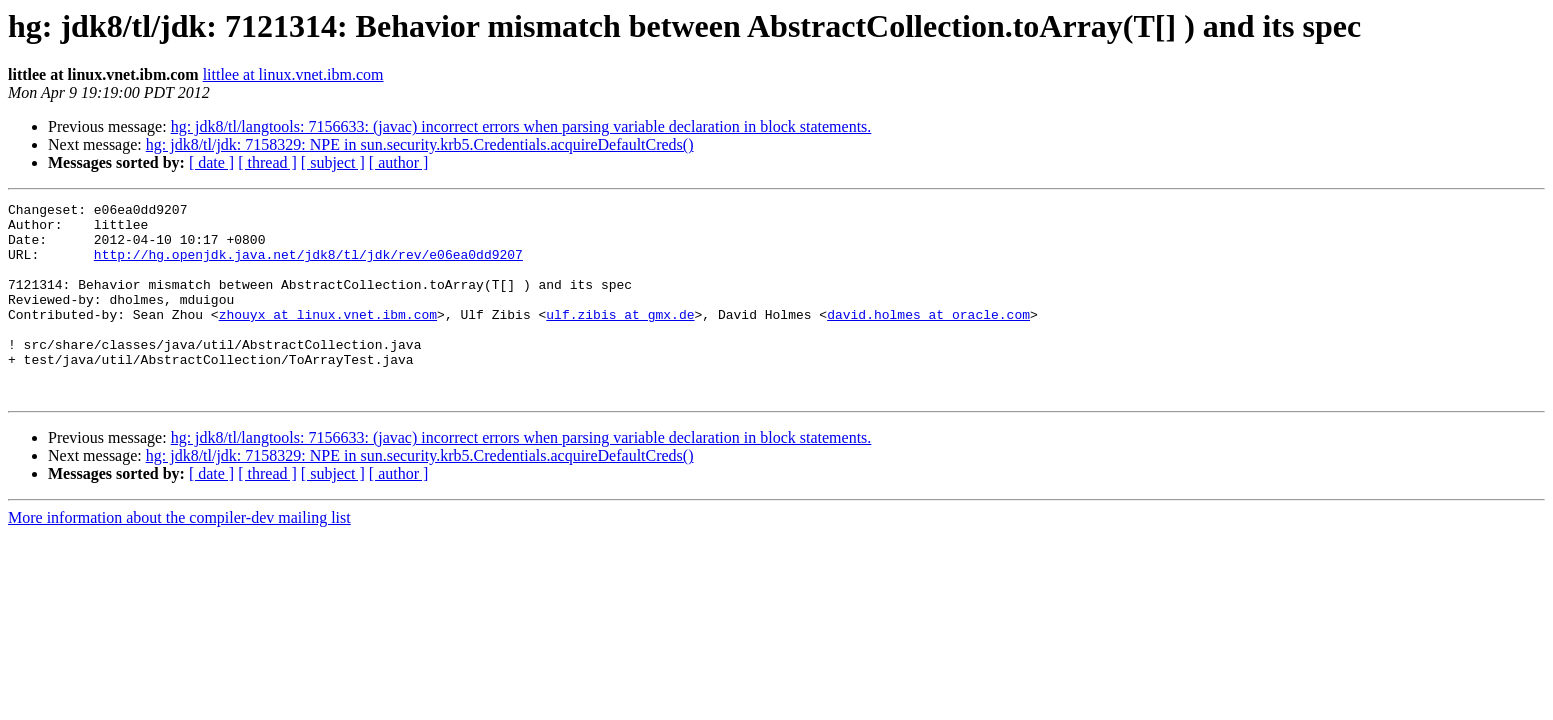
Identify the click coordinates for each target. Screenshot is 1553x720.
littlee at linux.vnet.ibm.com (293, 74)
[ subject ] (333, 162)
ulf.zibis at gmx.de (620, 338)
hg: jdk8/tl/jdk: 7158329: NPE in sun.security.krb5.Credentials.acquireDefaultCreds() (420, 144)
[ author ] (399, 162)
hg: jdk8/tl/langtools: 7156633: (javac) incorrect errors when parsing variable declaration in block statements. (521, 126)
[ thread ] (267, 162)
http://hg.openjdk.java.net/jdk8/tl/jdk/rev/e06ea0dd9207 (308, 266)
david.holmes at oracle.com (928, 338)
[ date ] (211, 162)
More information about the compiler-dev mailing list (179, 556)
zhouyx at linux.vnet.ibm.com (328, 338)
